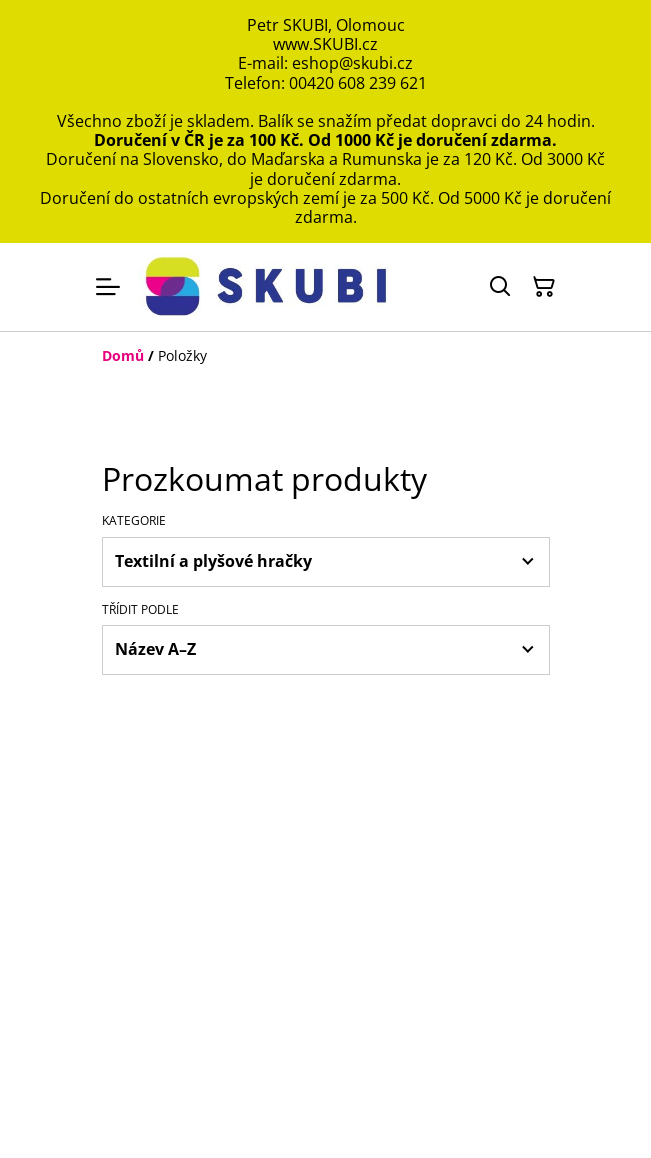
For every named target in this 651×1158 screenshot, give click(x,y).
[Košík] (544, 287)
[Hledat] (500, 287)
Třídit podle (140, 610)
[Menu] (108, 287)
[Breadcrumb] (326, 356)
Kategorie (134, 521)
